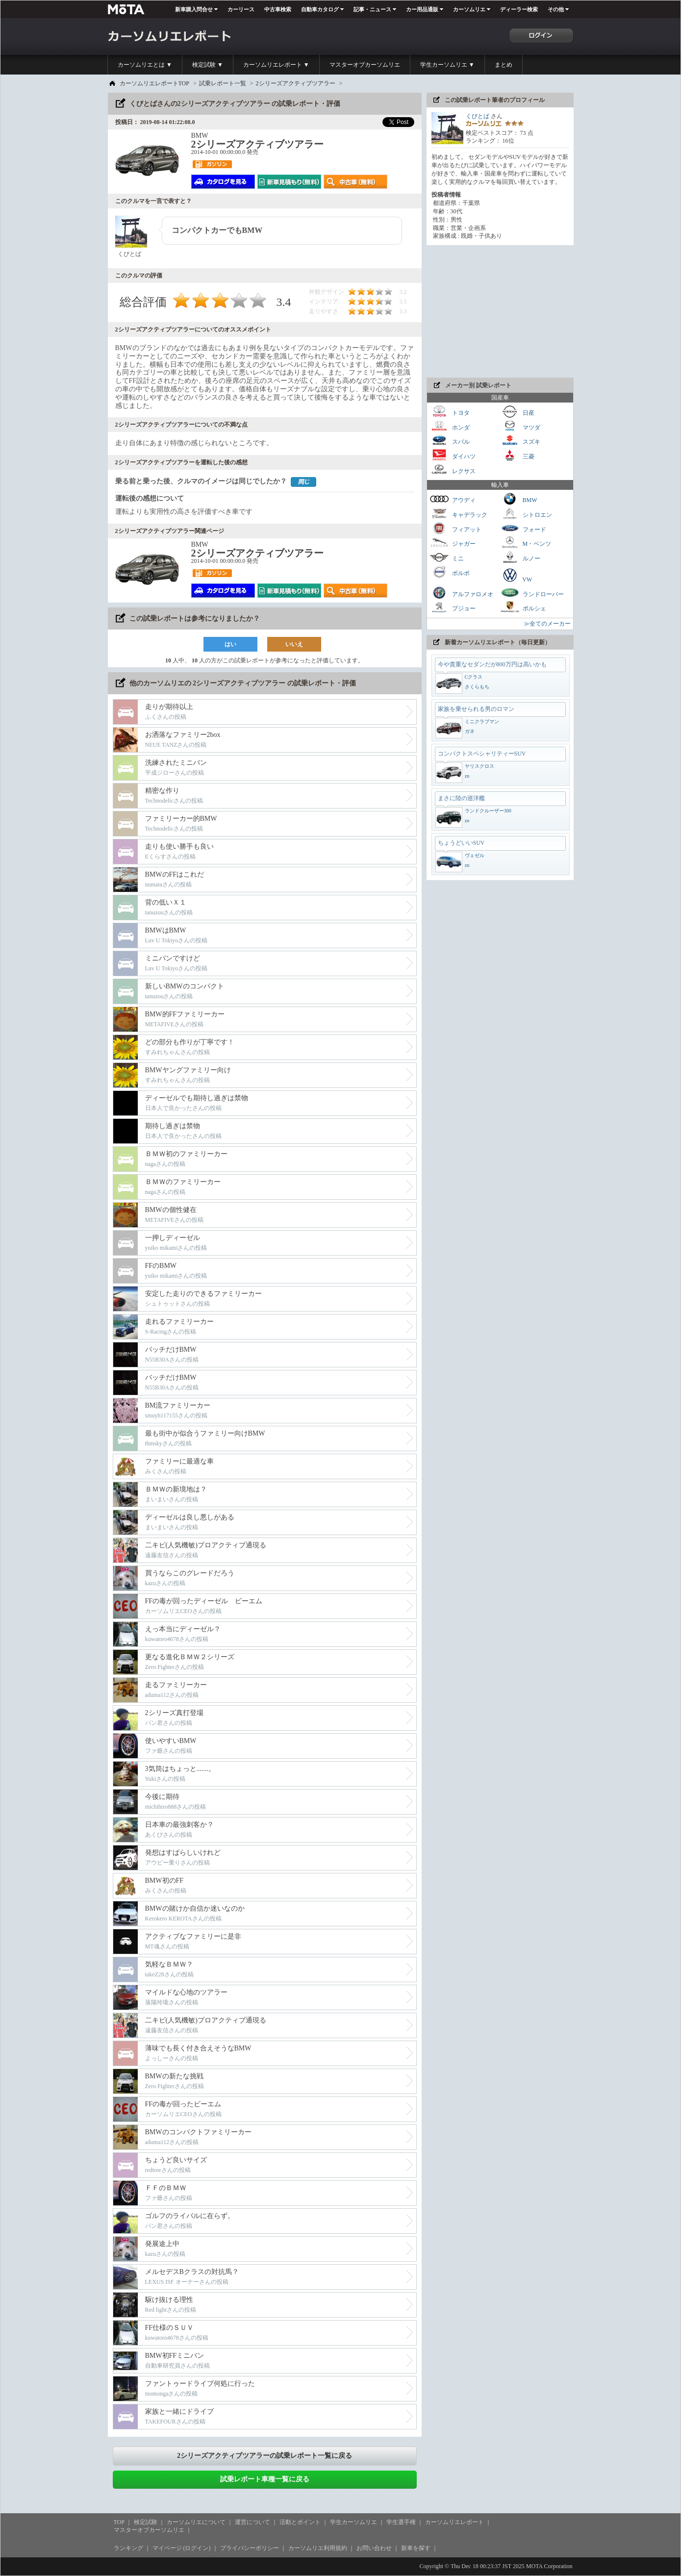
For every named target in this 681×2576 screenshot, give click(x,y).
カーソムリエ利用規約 (317, 2548)
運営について (252, 2522)
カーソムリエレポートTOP (154, 83)
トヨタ (449, 411)
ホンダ (449, 426)
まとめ (503, 64)
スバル (449, 440)
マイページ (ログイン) (181, 2548)
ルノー (520, 557)
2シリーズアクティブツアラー (295, 83)
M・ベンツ (526, 542)
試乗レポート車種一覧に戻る (264, 2479)
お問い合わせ (374, 2548)
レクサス (452, 470)
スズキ (520, 440)
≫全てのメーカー (547, 623)
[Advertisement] (500, 311)
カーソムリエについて (196, 2522)
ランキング (128, 2548)
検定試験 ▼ (207, 64)
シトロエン (526, 513)
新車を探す (415, 2548)
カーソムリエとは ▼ (145, 64)
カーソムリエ (469, 9)
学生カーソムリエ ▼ (447, 64)
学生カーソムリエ (353, 2522)
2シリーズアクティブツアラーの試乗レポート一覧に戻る (264, 2455)
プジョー (452, 607)
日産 (517, 411)
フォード (523, 528)
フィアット (455, 528)
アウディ (452, 498)
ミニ (446, 557)
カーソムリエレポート (454, 2522)
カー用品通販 (422, 9)
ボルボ (449, 572)
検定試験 (145, 2522)
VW (516, 575)
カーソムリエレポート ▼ (276, 64)
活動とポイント (300, 2522)
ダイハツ (452, 455)
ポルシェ (523, 607)
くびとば (477, 116)
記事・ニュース (372, 9)
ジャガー (452, 542)
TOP (119, 2522)
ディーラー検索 (519, 9)
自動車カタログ (320, 9)
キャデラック (458, 513)
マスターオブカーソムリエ (364, 64)
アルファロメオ (461, 593)
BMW (518, 498)
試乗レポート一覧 (222, 83)
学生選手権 (401, 2522)
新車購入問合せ (194, 9)
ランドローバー (532, 593)
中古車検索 (277, 9)
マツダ (520, 426)
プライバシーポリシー (249, 2548)
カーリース (240, 9)
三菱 (517, 455)
